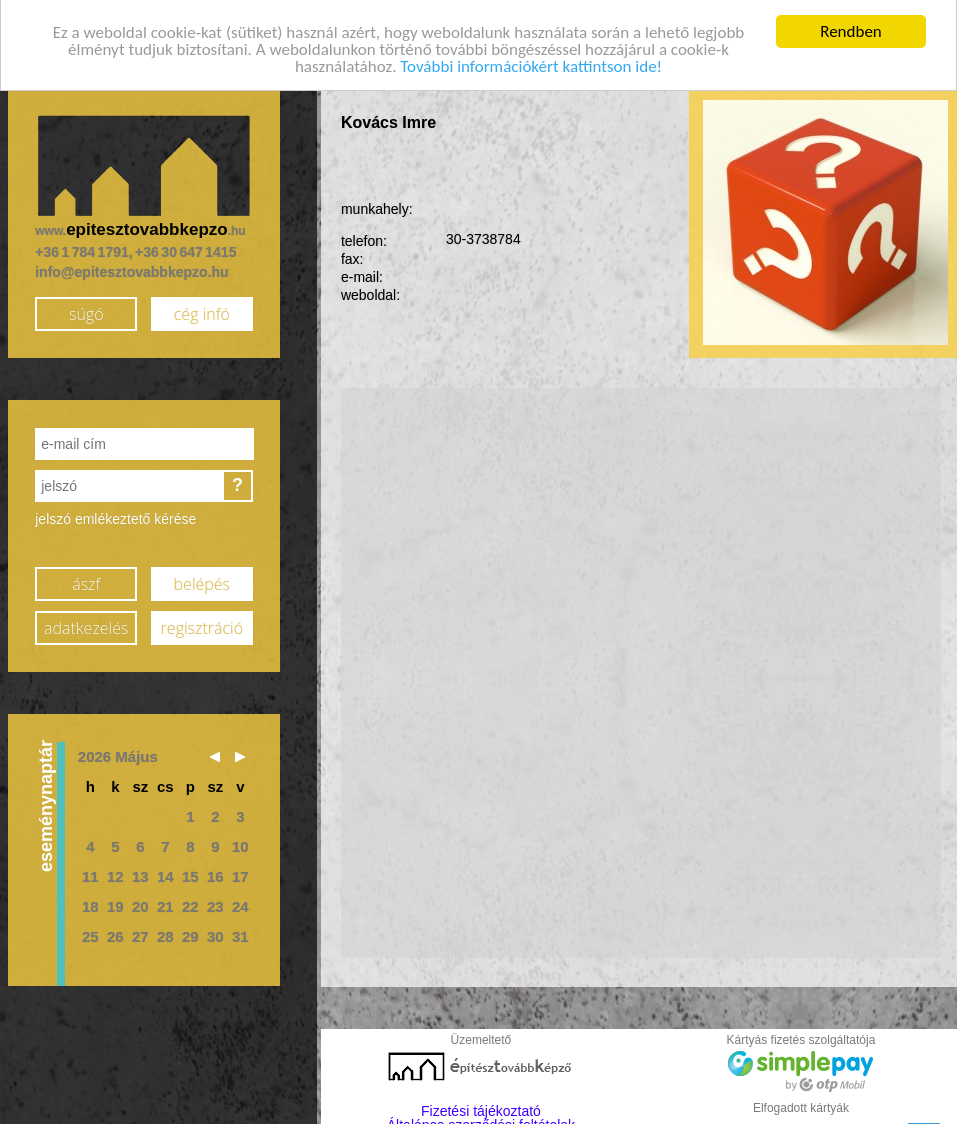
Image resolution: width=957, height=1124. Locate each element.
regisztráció (202, 624)
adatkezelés (86, 624)
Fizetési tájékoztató (481, 1106)
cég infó (202, 310)
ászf (86, 580)
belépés (202, 580)
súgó (86, 310)
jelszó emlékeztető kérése (115, 514)
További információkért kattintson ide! (531, 62)
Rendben (851, 27)
